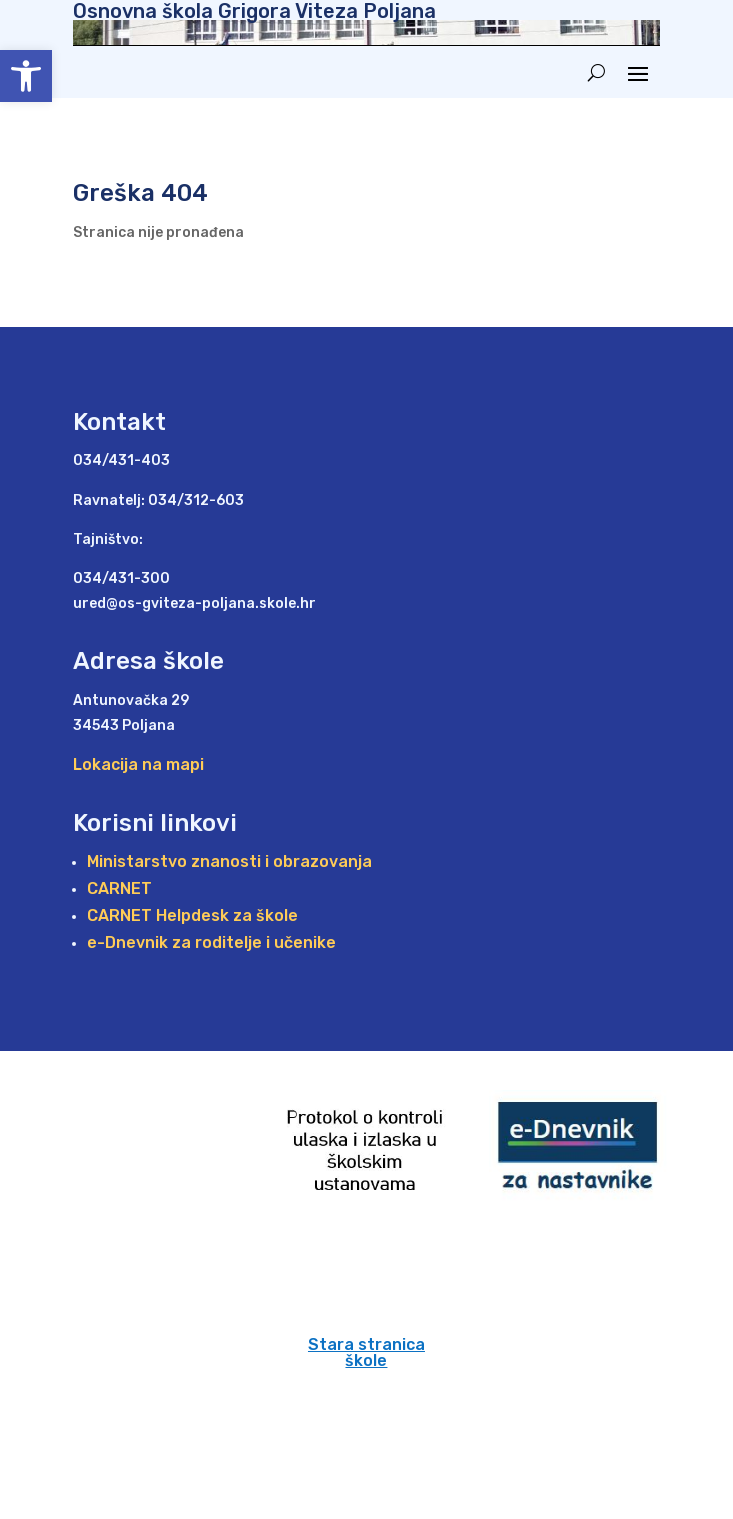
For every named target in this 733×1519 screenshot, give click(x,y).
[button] (26, 76)
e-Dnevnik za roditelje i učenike (211, 942)
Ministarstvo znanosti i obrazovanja (229, 861)
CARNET (119, 888)
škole (366, 1360)
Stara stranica (366, 1344)
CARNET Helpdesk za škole (192, 915)
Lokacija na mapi (138, 764)
